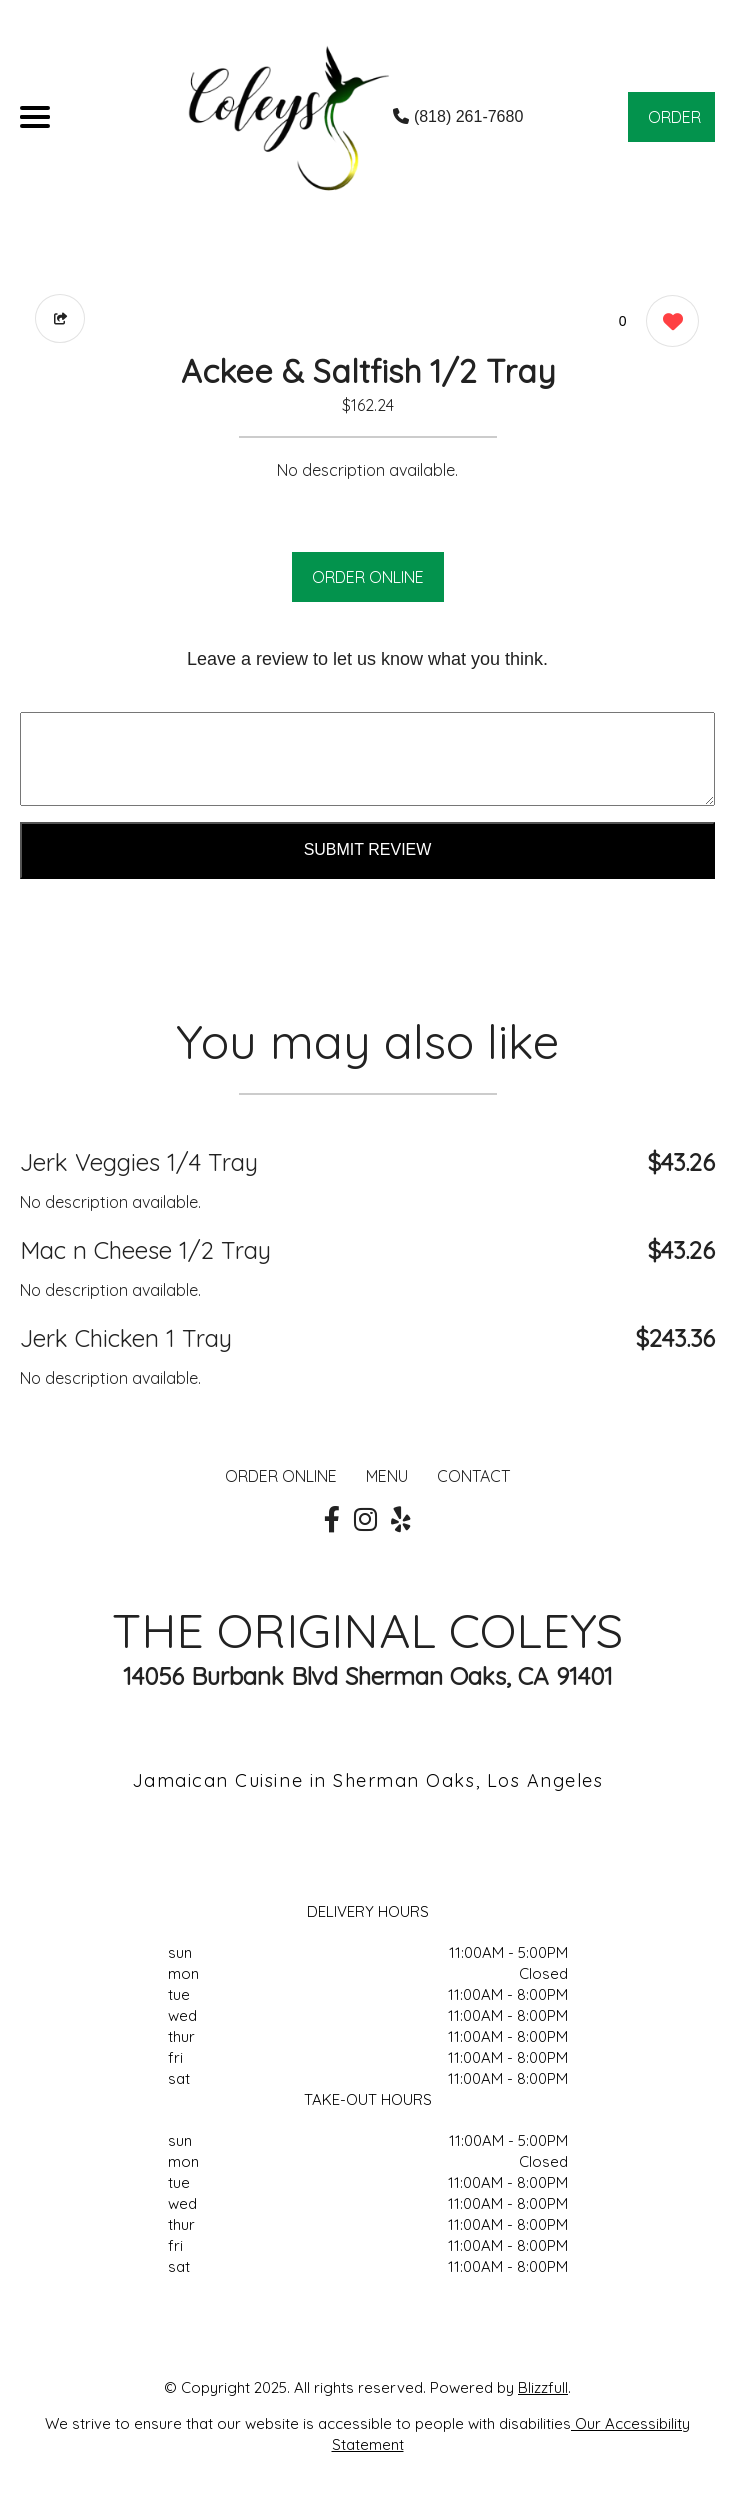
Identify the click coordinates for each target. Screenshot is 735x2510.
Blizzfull (543, 2387)
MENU (387, 1476)
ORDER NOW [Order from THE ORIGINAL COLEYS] (674, 124)
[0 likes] (667, 323)
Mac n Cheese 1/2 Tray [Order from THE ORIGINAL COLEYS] (145, 1250)
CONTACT (473, 1476)
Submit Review (368, 849)
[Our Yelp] (401, 1520)
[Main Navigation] (35, 117)
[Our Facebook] (332, 1520)
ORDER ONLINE (368, 577)
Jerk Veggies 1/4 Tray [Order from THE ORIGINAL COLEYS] (139, 1162)
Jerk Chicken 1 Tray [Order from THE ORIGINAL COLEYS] (126, 1338)
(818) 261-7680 (458, 116)
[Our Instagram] (365, 1520)
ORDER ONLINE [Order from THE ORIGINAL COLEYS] (281, 1476)
